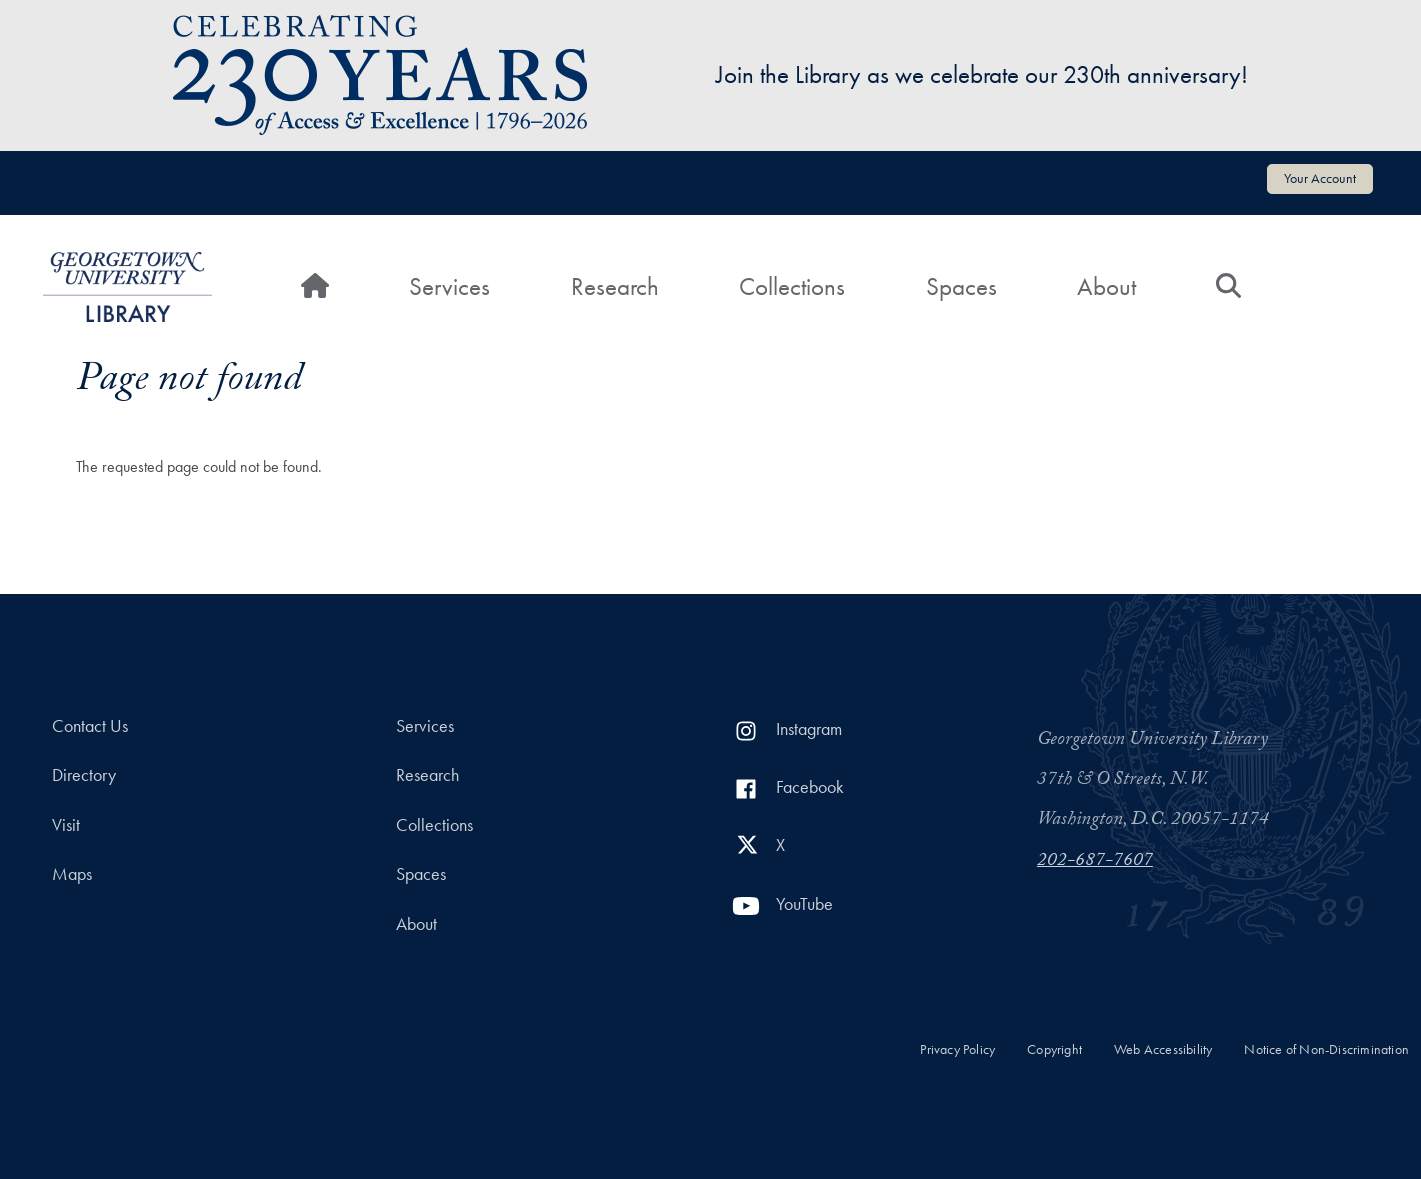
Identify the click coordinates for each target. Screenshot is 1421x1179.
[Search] (1228, 287)
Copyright (1054, 1049)
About (1106, 286)
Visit (66, 825)
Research (615, 286)
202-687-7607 (1095, 862)
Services (449, 286)
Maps (72, 874)
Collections (792, 286)
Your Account (1320, 178)
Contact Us (90, 726)
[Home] (315, 287)
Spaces (961, 286)
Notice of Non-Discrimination (1326, 1049)
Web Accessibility (1163, 1049)
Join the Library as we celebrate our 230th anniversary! (982, 74)
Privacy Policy (957, 1049)
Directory (84, 775)
